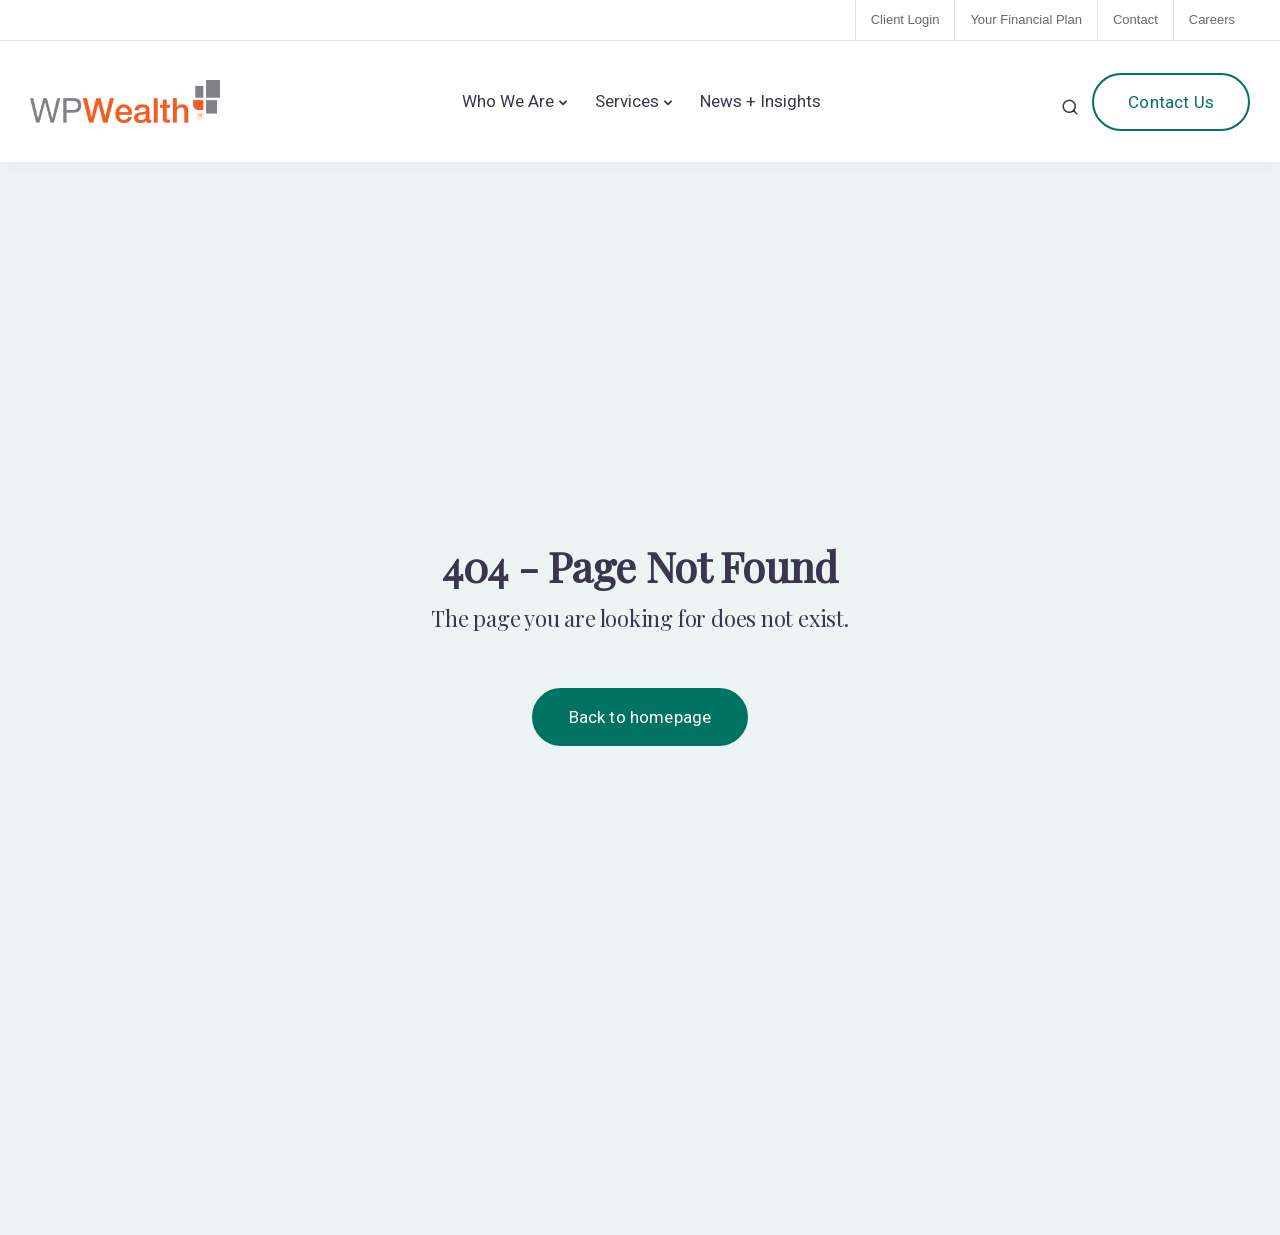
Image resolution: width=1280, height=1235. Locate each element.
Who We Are (508, 101)
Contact (1135, 19)
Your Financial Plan (1026, 19)
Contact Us (1171, 102)
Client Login (905, 19)
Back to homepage (640, 717)
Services (627, 101)
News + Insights (760, 101)
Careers (1212, 19)
